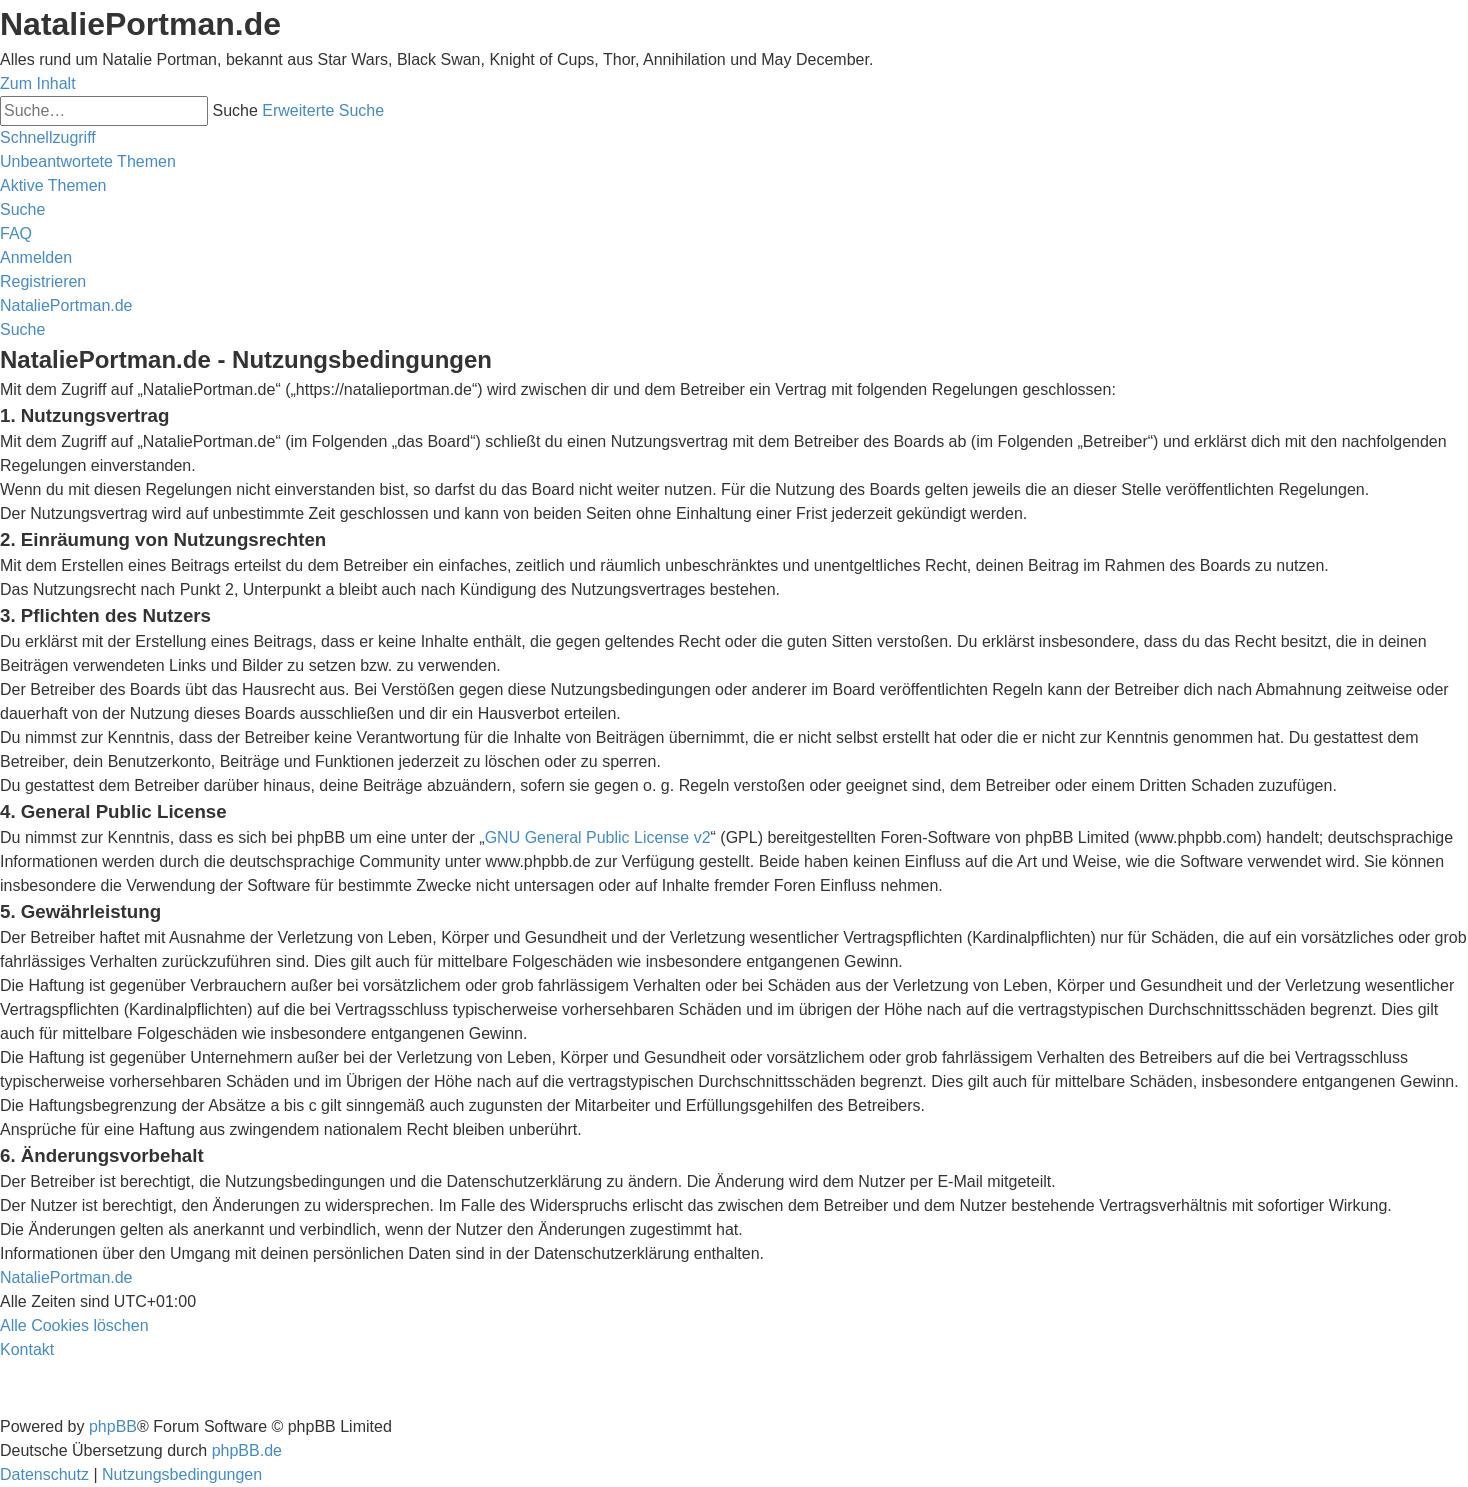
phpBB (113, 1426)
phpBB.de (247, 1450)
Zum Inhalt (38, 83)
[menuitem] (88, 161)
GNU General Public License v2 (598, 837)
